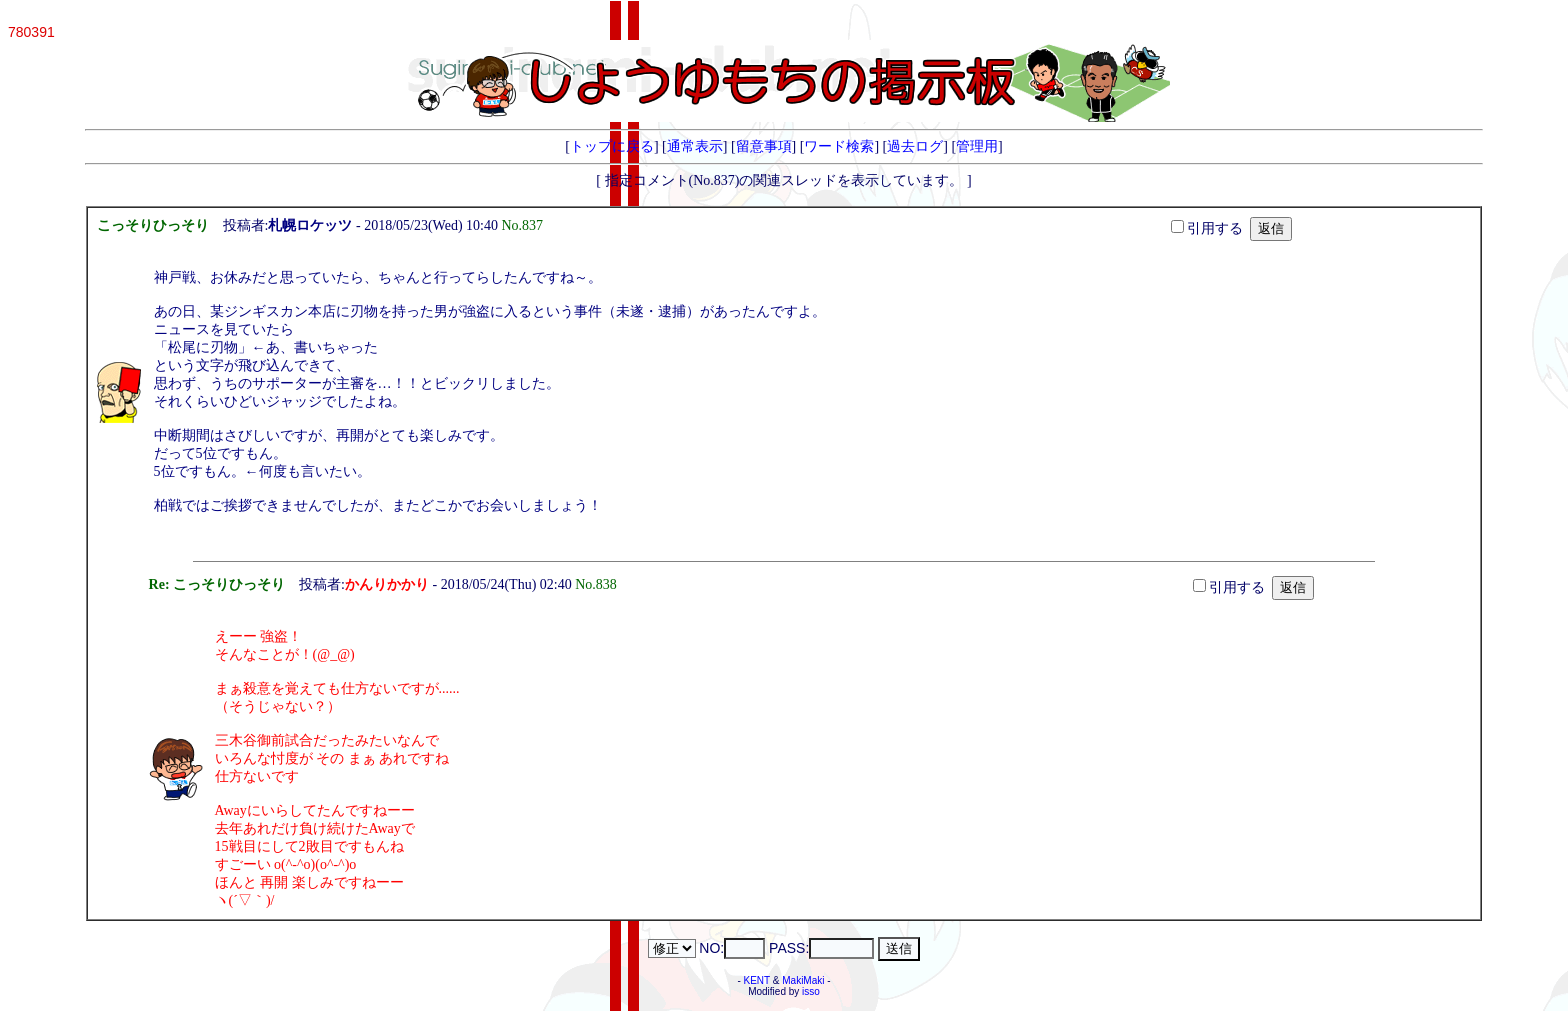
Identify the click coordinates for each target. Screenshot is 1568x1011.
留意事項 (764, 146)
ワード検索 (839, 146)
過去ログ (915, 146)
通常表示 (695, 146)
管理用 (977, 146)
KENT (757, 980)
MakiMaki (803, 980)
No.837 (525, 225)
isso (811, 991)
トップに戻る (612, 146)
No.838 (599, 584)
